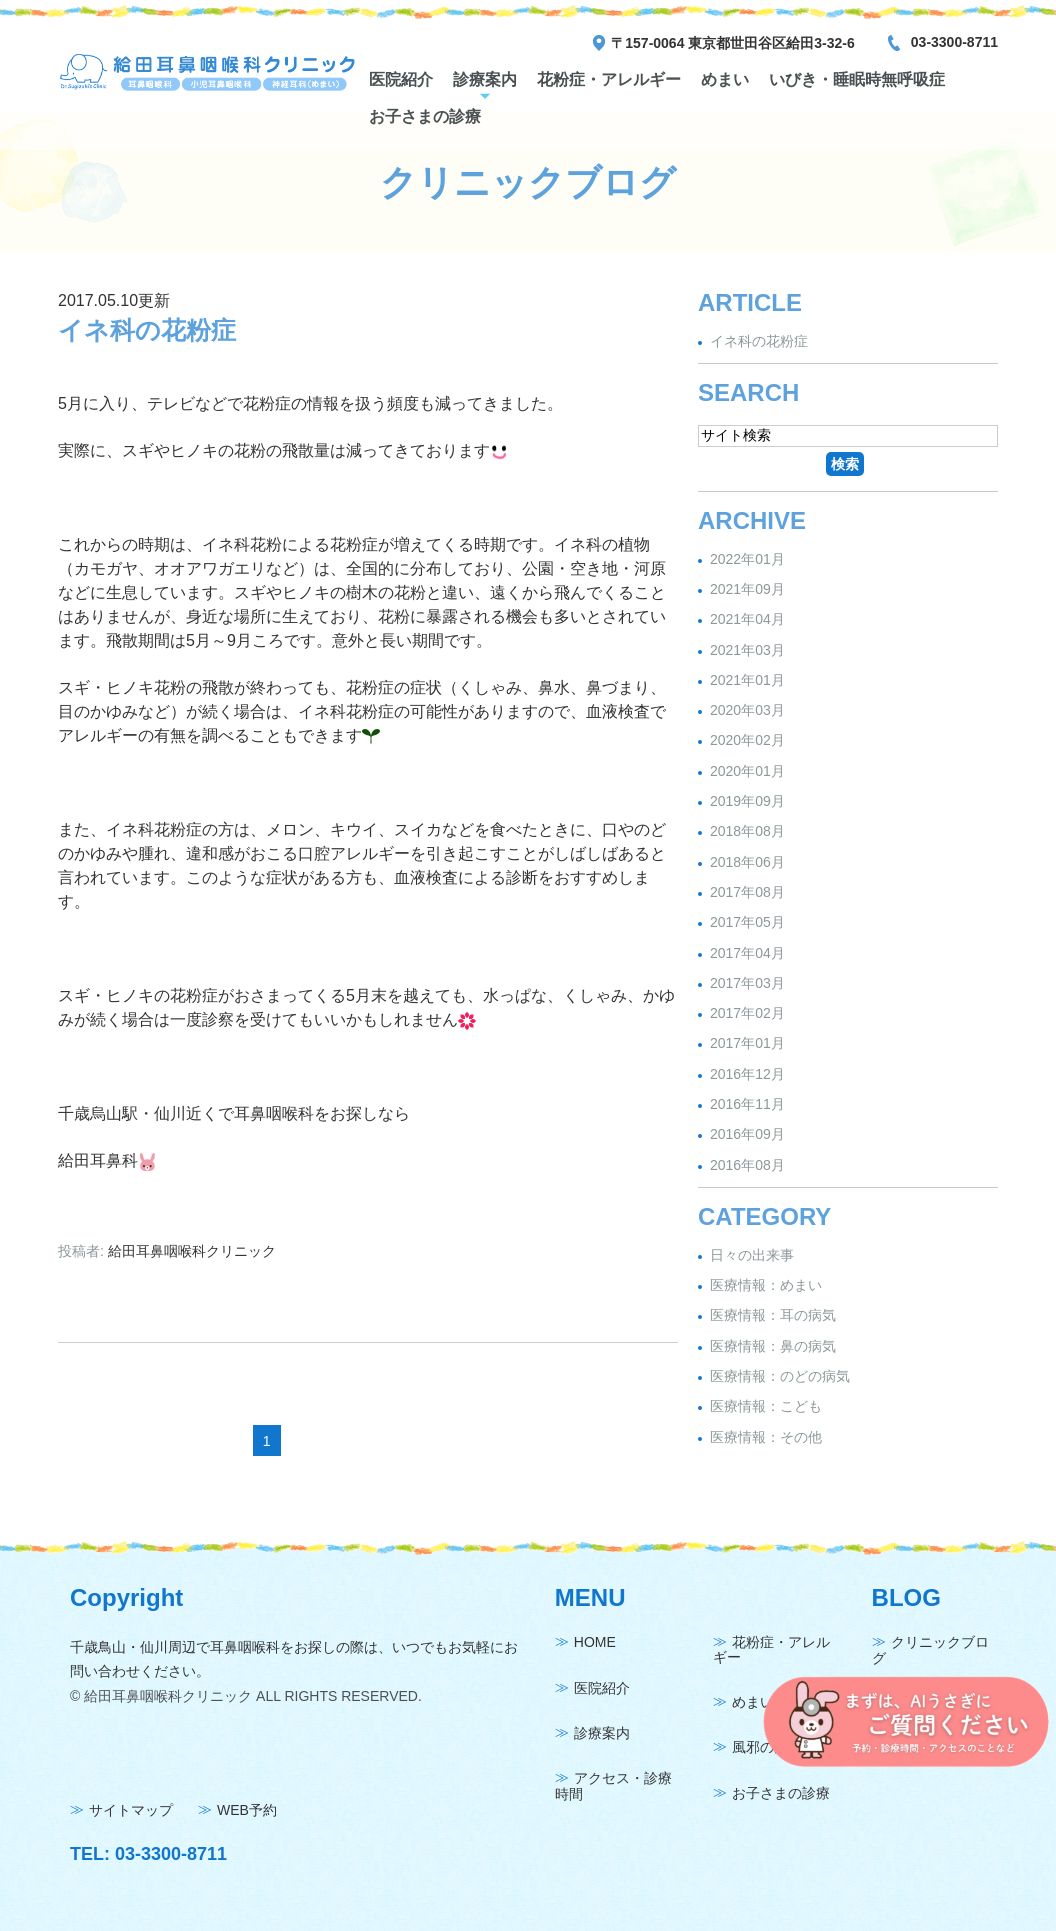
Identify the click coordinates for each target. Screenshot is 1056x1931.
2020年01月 (747, 771)
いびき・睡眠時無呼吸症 (857, 79)
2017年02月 (747, 1013)
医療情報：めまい (766, 1285)
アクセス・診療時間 (613, 1786)
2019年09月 (747, 801)
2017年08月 (747, 892)
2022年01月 (747, 559)
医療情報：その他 (766, 1437)
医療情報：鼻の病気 (773, 1346)
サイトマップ (131, 1811)
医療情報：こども (766, 1407)
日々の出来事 (752, 1255)
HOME (595, 1643)
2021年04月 (747, 620)
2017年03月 (747, 983)
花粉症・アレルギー (609, 79)
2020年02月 (747, 741)
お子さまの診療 (425, 116)
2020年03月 (747, 710)
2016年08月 (747, 1165)
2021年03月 (747, 650)
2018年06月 (747, 862)
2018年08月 (747, 832)
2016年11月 (747, 1104)
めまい (725, 79)
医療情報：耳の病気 (773, 1316)
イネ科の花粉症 (147, 330)
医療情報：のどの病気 (780, 1376)
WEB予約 (247, 1811)
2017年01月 (747, 1044)
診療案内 (485, 79)
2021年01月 (747, 680)
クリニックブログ (930, 1650)
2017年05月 (747, 923)
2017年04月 (747, 953)
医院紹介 (401, 79)
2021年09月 (747, 589)
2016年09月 (747, 1135)
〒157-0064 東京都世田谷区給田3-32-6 (733, 43)
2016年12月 (747, 1074)
